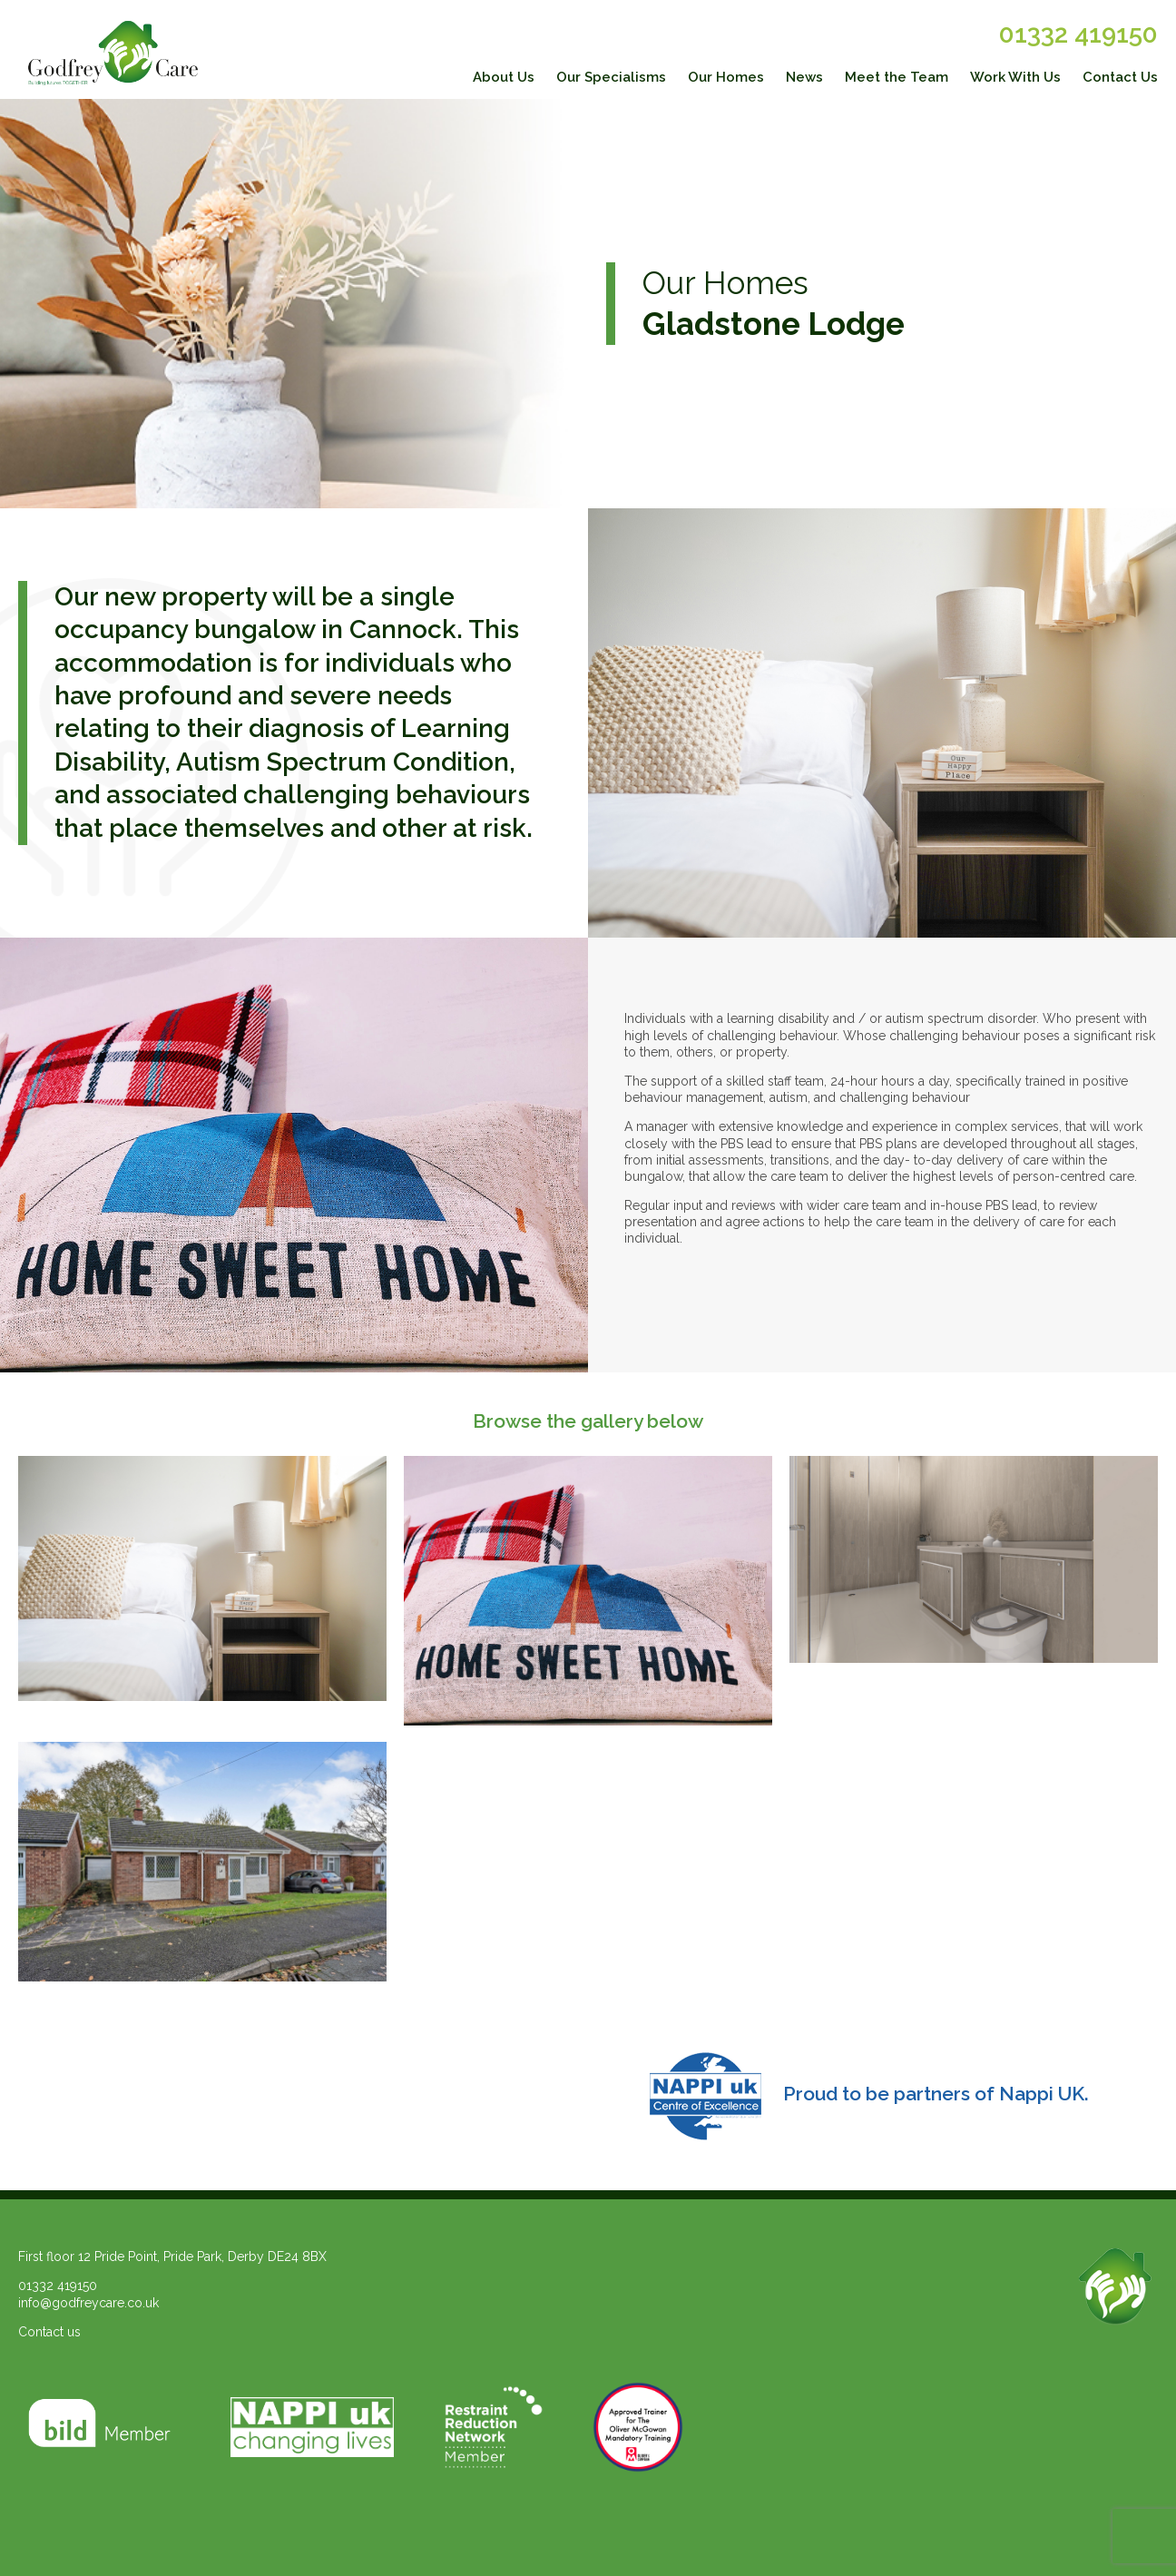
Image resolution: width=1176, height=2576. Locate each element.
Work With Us (1015, 77)
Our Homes (726, 77)
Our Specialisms (611, 77)
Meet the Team (896, 77)
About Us (503, 77)
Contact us (49, 2332)
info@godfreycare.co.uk (88, 2303)
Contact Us (1120, 77)
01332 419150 (1078, 34)
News (804, 77)
